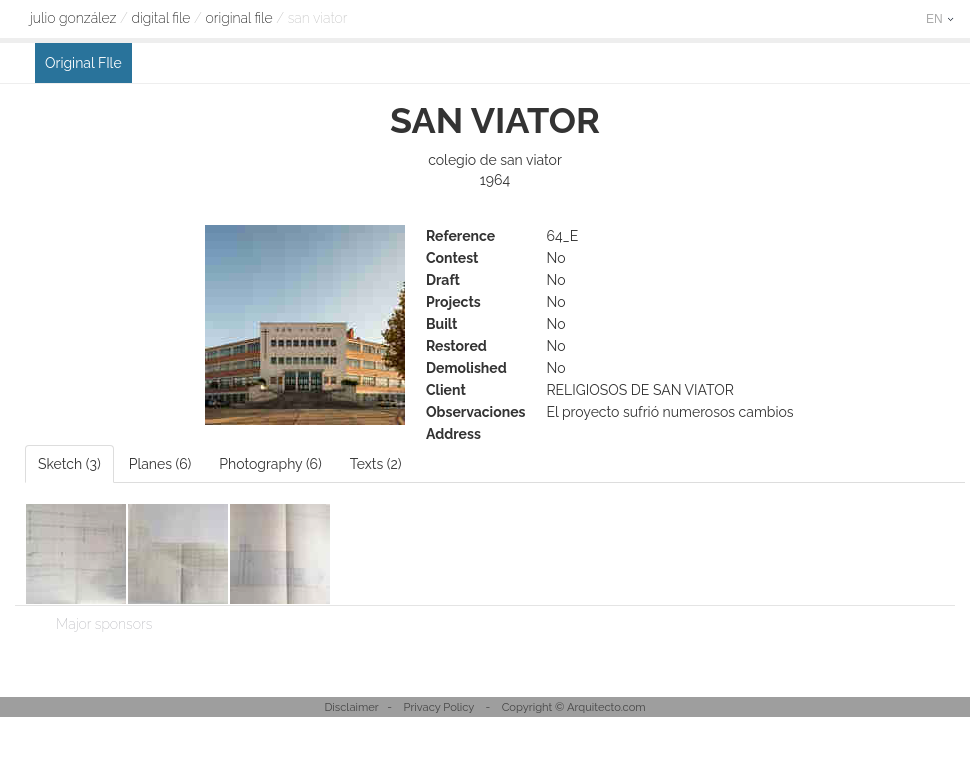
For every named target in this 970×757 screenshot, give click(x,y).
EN (940, 19)
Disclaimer (351, 707)
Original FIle (239, 18)
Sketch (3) (69, 464)
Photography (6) (270, 464)
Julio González (73, 18)
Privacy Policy (438, 707)
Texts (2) (376, 464)
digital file (160, 18)
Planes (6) (160, 464)
